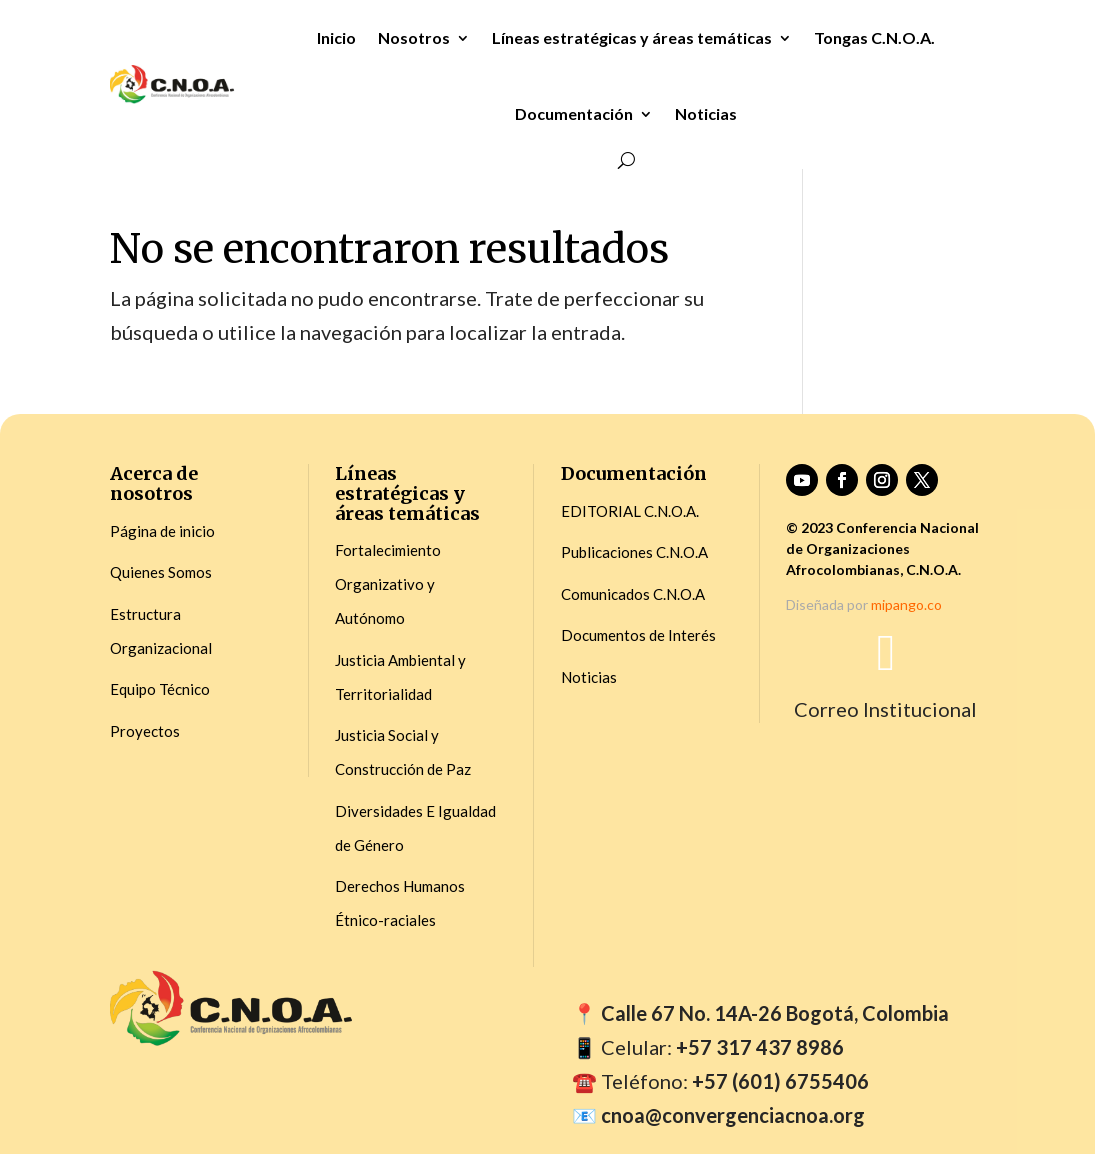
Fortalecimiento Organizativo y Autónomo (388, 584)
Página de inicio (162, 531)
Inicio (336, 37)
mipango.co (906, 604)
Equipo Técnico (160, 689)
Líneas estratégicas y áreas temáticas (632, 37)
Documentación (574, 113)
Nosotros (414, 37)
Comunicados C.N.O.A (633, 594)
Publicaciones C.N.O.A (634, 552)
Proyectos (145, 731)
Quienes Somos (161, 572)
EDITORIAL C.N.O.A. (630, 511)
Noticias (706, 113)
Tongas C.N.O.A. (874, 37)
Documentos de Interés (638, 635)
